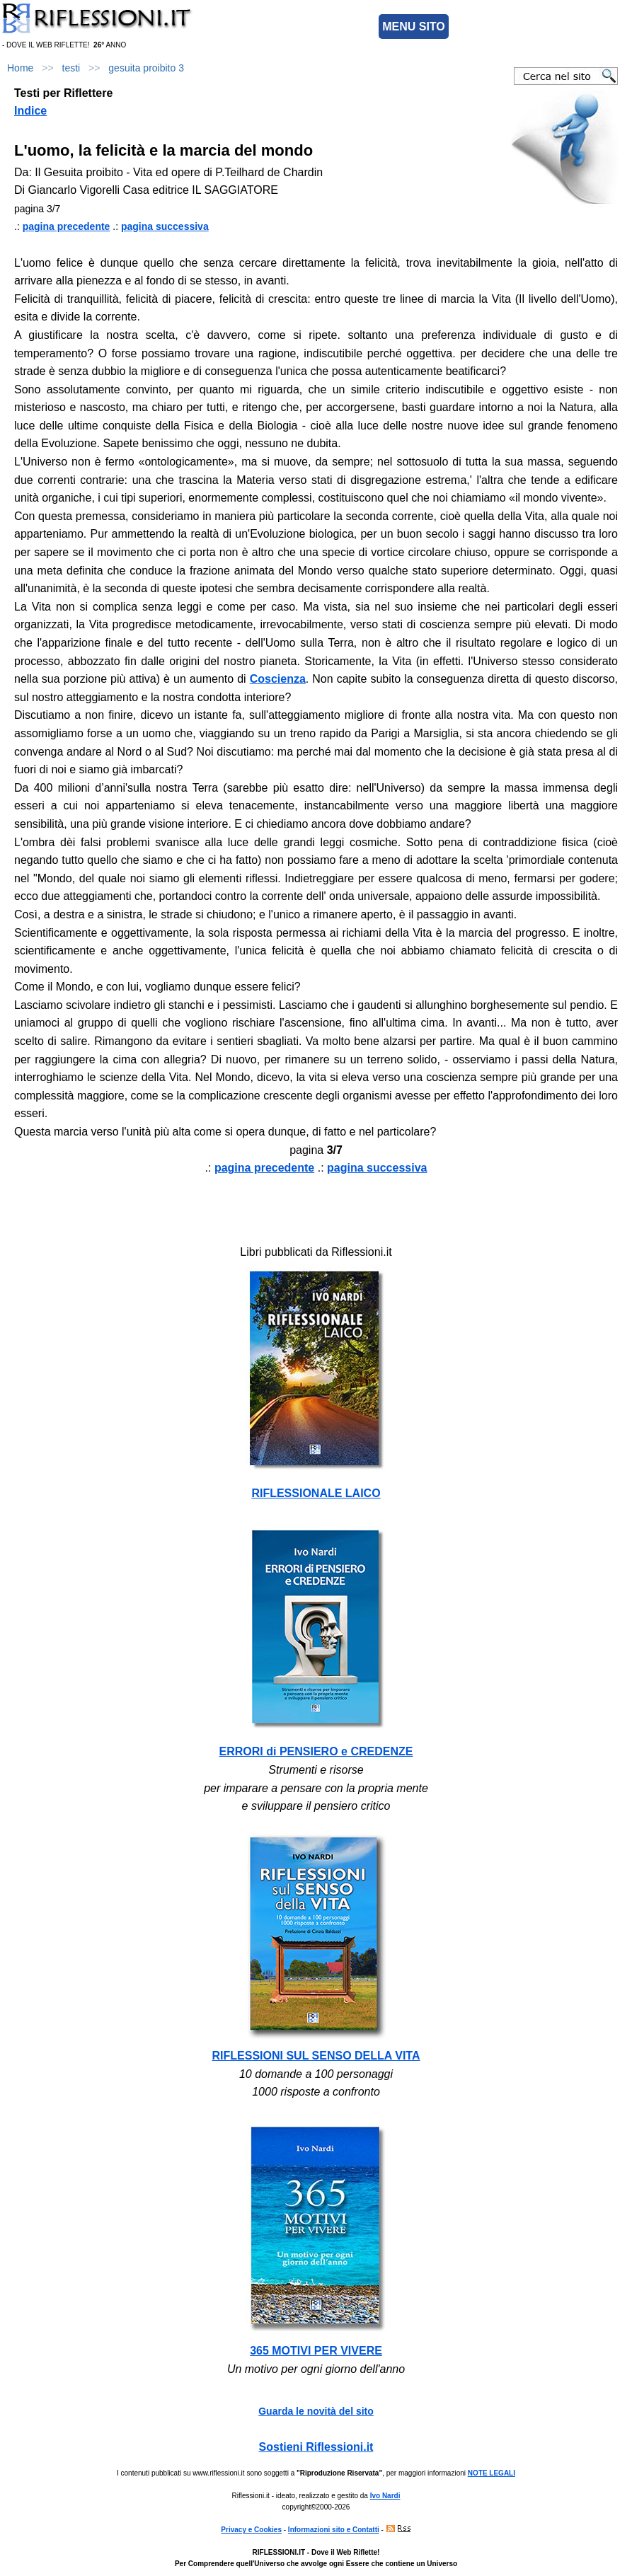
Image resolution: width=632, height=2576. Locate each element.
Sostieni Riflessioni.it (316, 2447)
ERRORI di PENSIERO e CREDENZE (316, 1751)
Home (20, 68)
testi (71, 68)
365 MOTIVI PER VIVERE (316, 2351)
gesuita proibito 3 (146, 68)
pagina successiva (165, 226)
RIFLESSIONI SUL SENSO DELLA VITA (316, 2056)
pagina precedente (66, 226)
